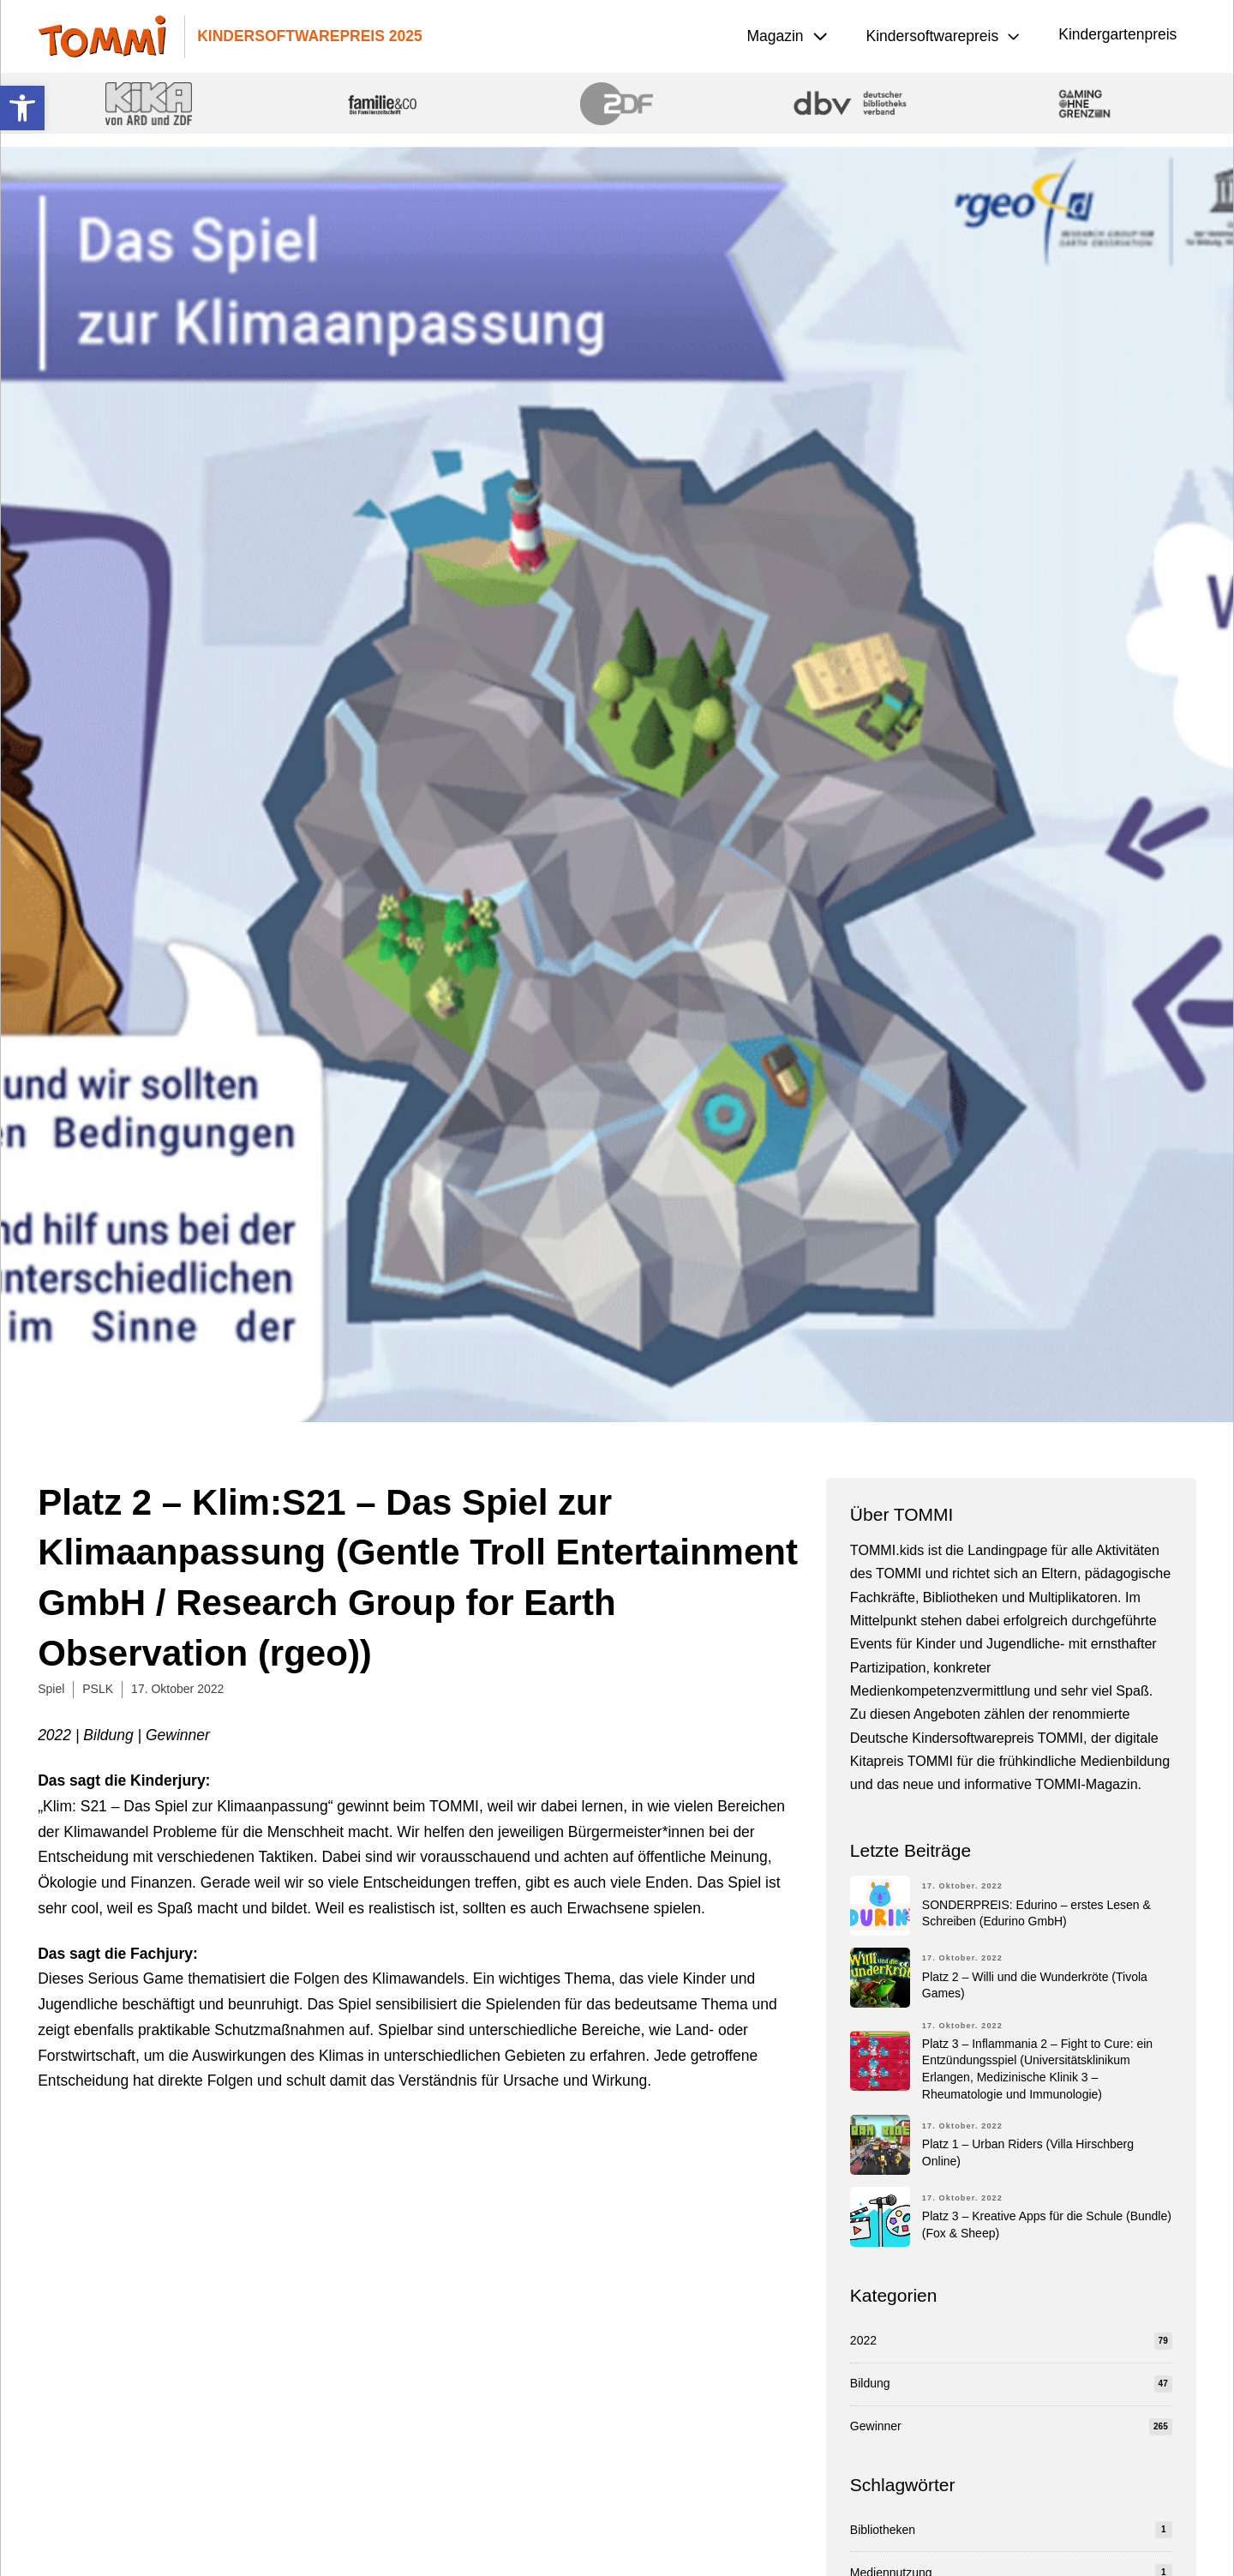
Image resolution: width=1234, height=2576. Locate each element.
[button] (22, 108)
